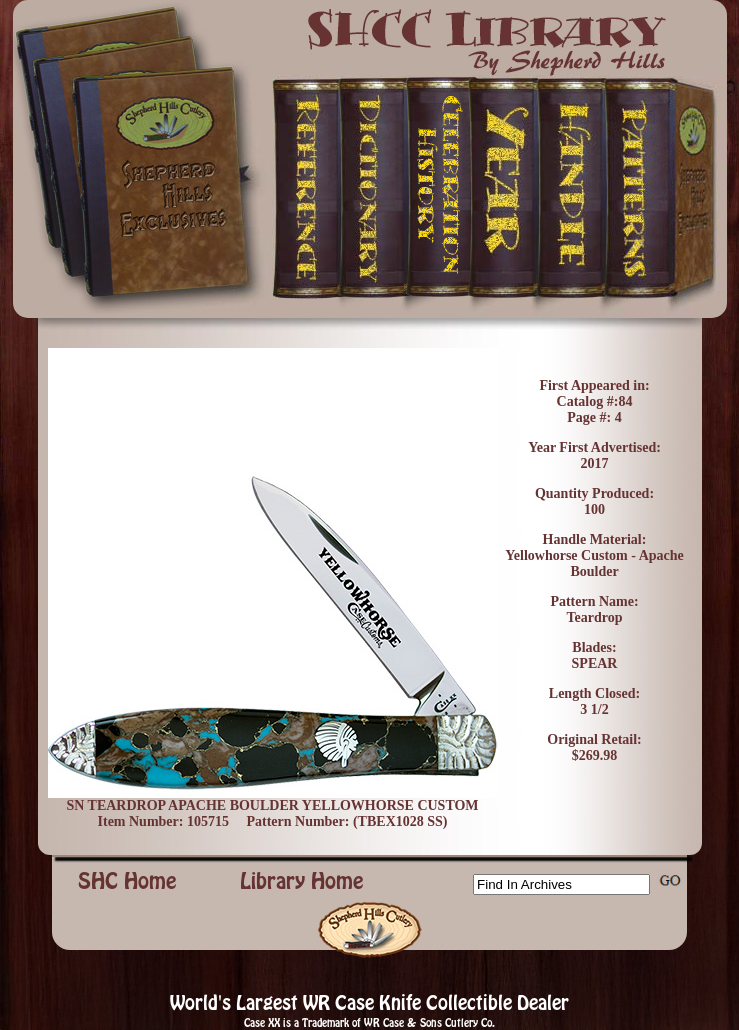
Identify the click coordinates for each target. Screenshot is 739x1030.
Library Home (302, 881)
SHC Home (127, 881)
